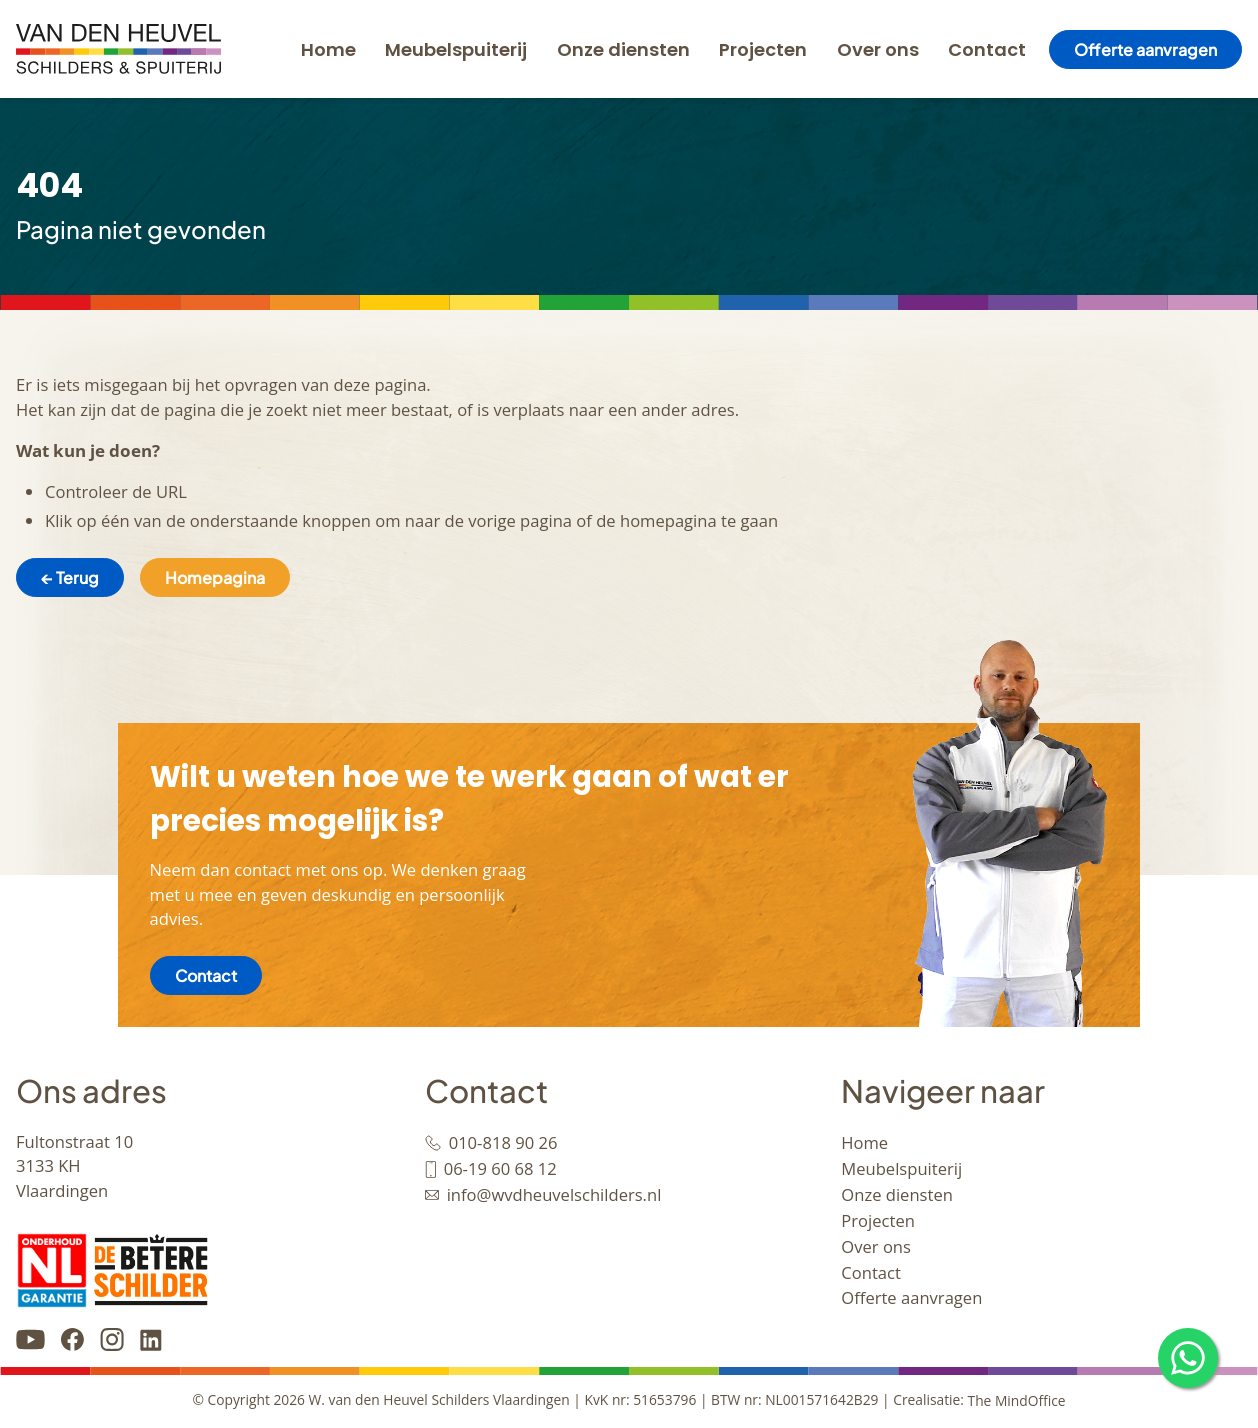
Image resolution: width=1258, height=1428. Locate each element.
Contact (987, 49)
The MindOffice (1017, 1400)
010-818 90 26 (503, 1142)
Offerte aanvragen (1145, 49)
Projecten (763, 49)
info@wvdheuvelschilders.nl (554, 1194)
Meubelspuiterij (456, 49)
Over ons (878, 49)
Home (328, 49)
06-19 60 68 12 (500, 1168)
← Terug (70, 577)
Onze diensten (623, 49)
